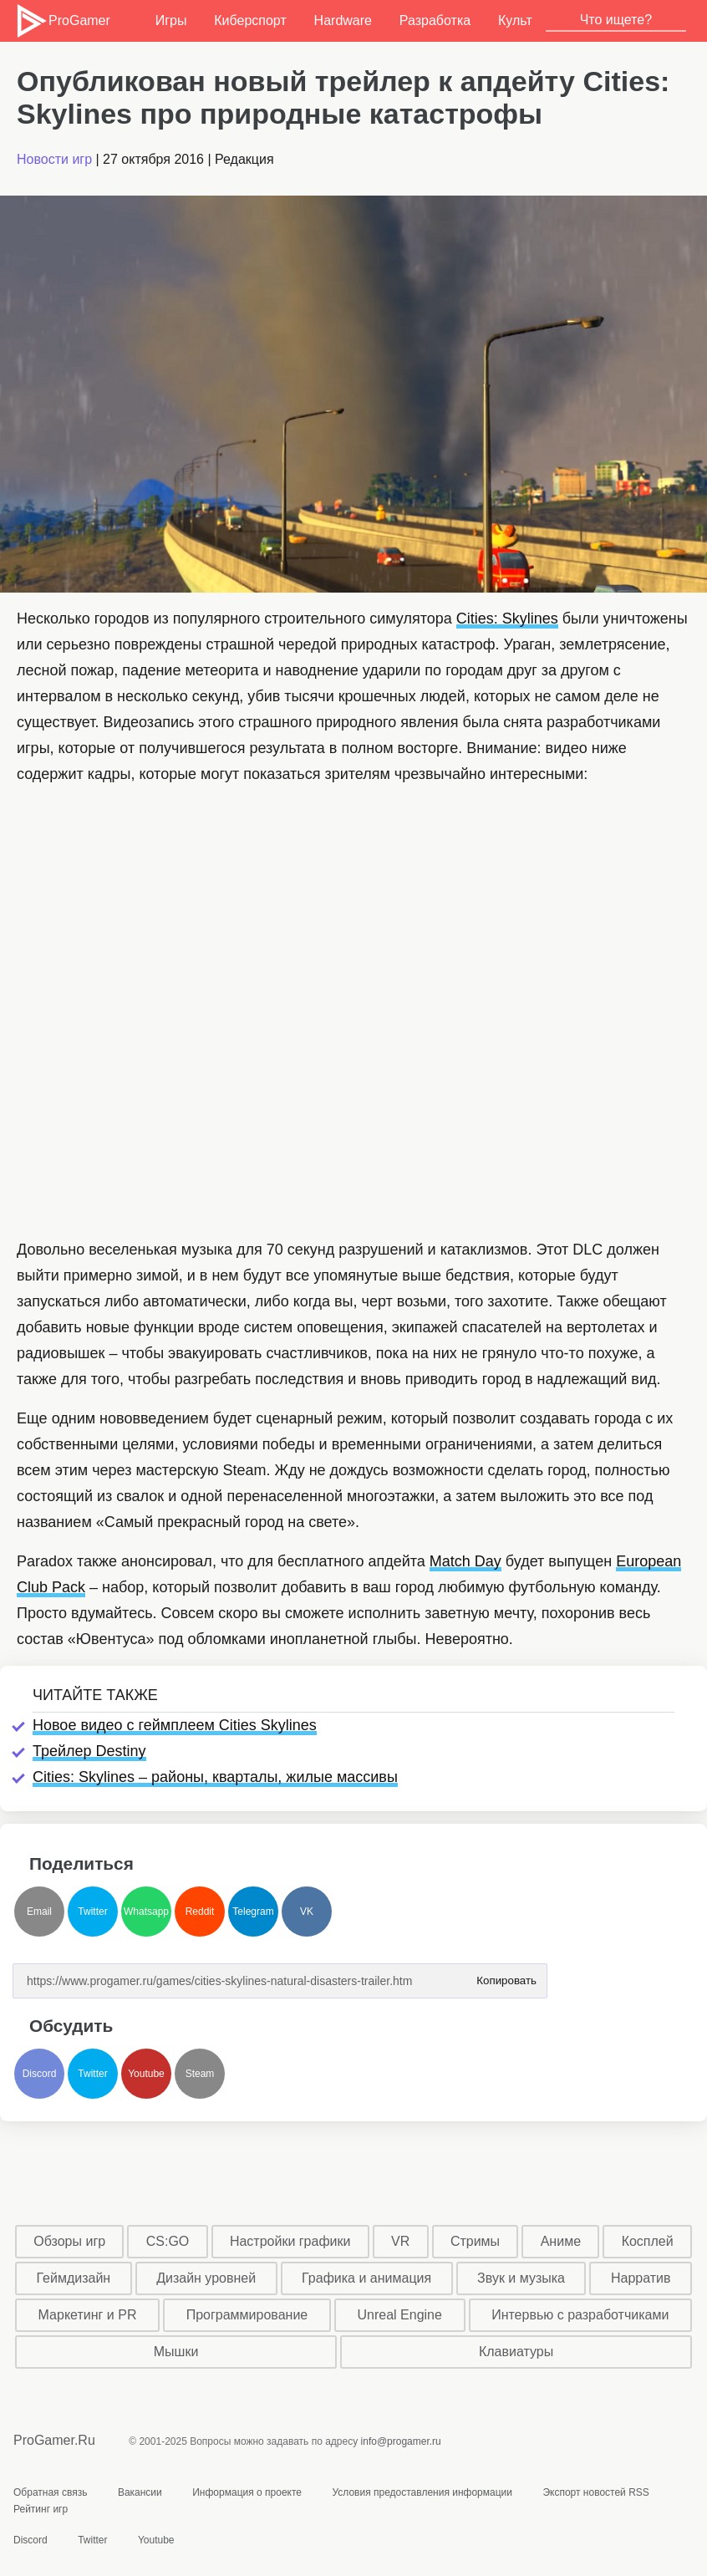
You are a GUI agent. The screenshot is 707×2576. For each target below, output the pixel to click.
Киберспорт (250, 20)
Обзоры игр (69, 2241)
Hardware (343, 20)
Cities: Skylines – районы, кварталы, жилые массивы (215, 1777)
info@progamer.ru (401, 2441)
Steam (200, 2074)
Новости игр (54, 159)
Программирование (247, 2315)
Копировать (506, 1975)
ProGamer (62, 21)
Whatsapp (146, 1911)
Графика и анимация (366, 2278)
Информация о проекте (247, 2492)
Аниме (561, 2241)
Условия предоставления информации (422, 2492)
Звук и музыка (521, 2278)
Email (39, 1911)
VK (306, 1911)
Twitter (92, 1911)
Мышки (176, 2351)
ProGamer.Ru (54, 2440)
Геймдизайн (73, 2278)
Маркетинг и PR (87, 2315)
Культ (515, 20)
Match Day (465, 1561)
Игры (171, 20)
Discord (40, 2074)
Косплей (648, 2241)
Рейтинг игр (40, 2509)
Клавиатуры (516, 2351)
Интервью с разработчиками (580, 2315)
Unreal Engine (399, 2315)
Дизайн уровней (206, 2278)
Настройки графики (290, 2241)
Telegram (252, 1911)
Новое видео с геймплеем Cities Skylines (175, 1725)
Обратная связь (50, 2492)
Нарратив (641, 2278)
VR (400, 2241)
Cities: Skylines (507, 618)
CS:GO (168, 2241)
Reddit (200, 1911)
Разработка (434, 20)
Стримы (475, 2241)
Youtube (146, 2074)
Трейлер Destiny (89, 1751)
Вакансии (140, 2492)
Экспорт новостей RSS (595, 2492)
